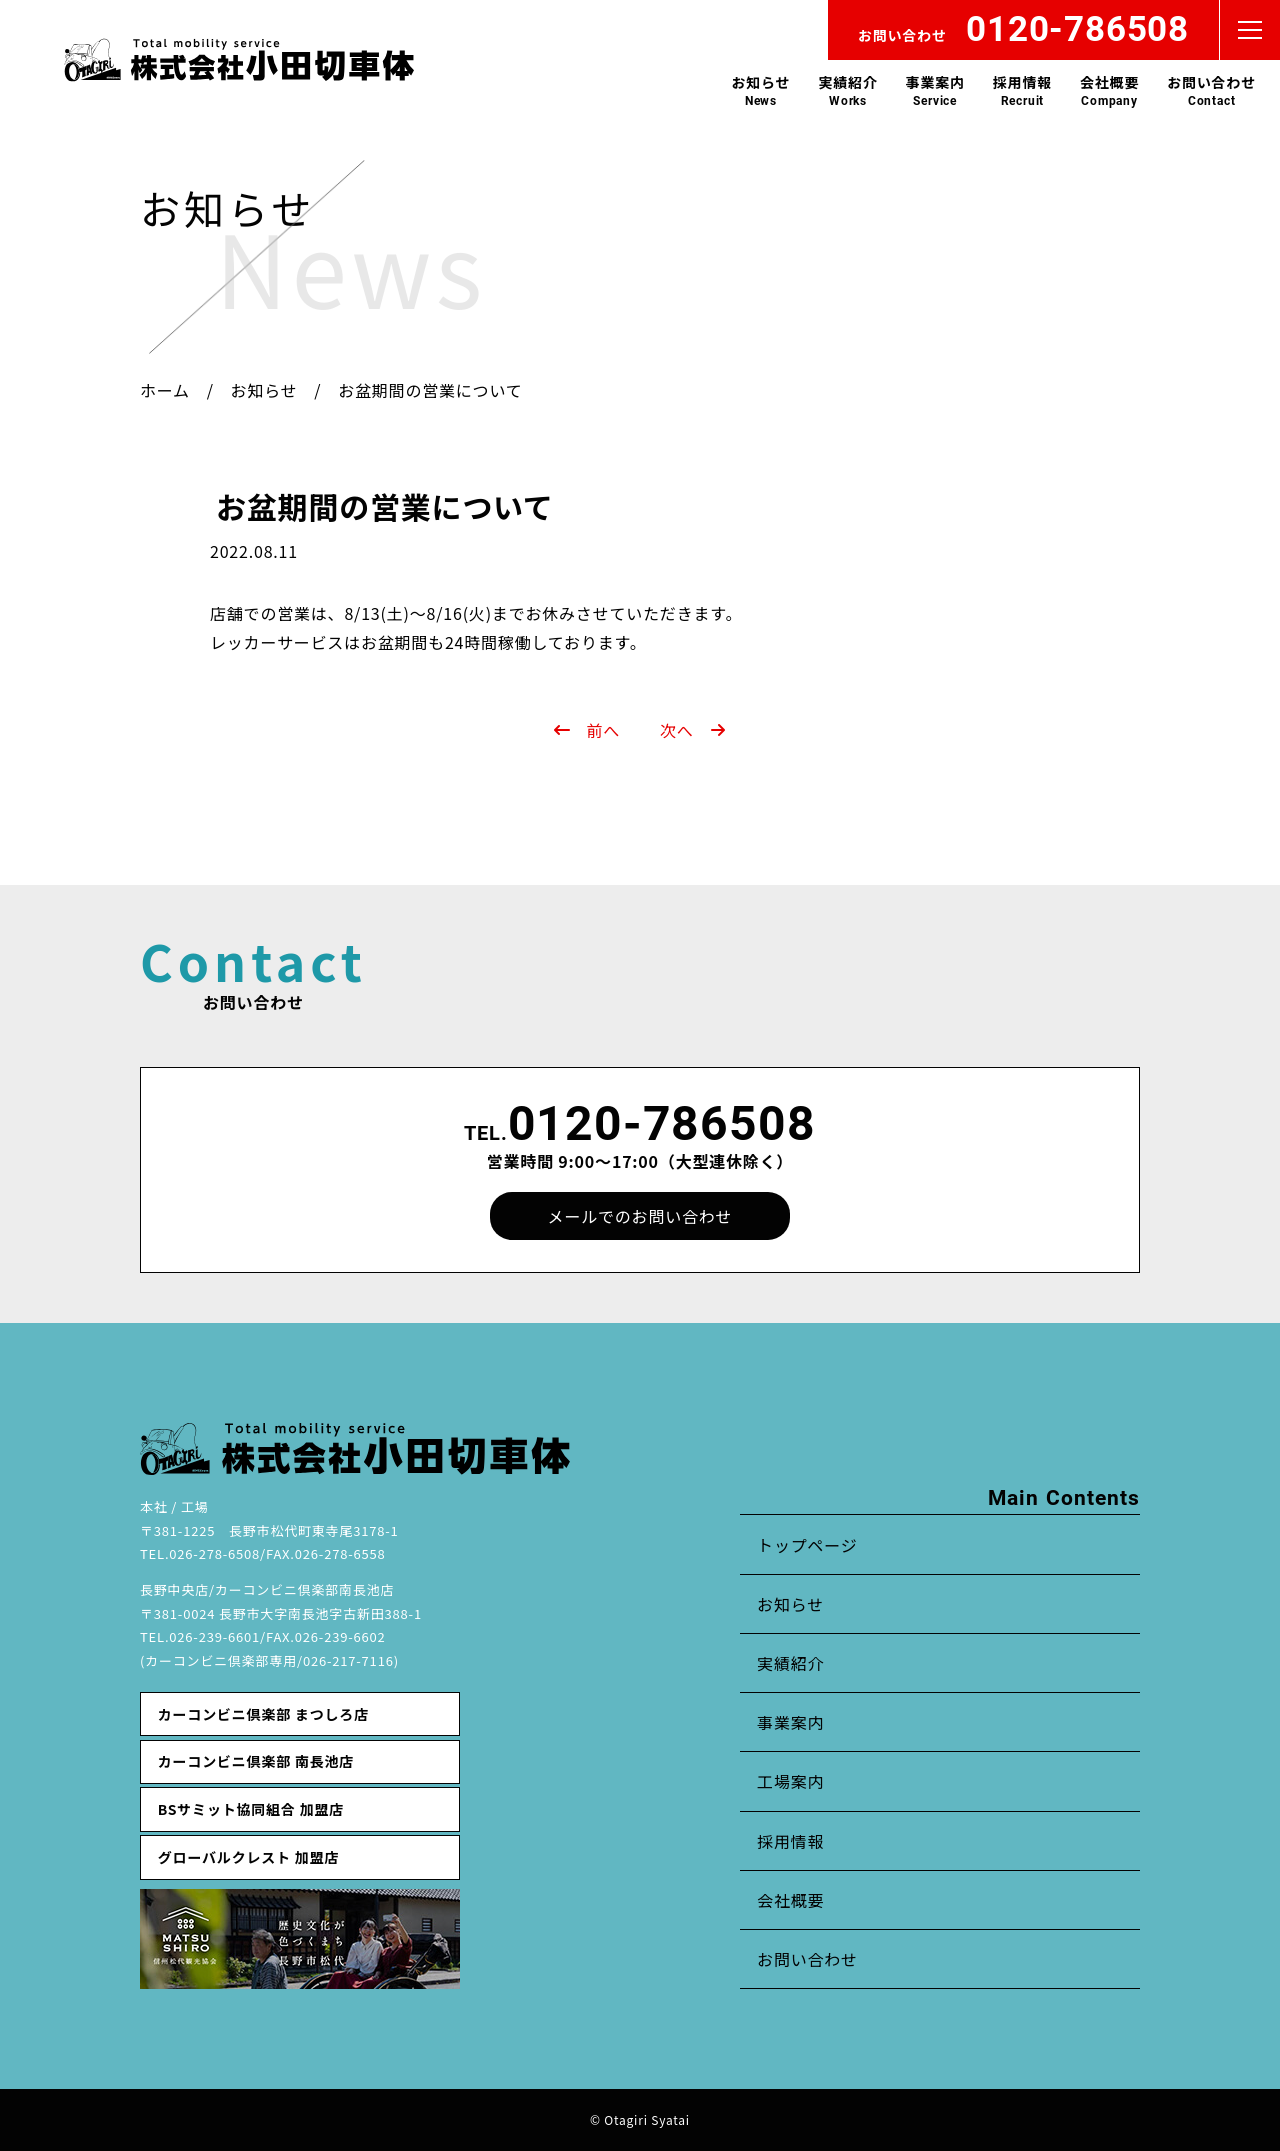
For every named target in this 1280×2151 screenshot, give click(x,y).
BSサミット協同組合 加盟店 (251, 1809)
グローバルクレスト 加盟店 (248, 1857)
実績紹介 (847, 90)
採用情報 (1022, 90)
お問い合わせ (1211, 90)
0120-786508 (662, 1123)
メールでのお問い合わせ (640, 1216)
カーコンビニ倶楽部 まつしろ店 (263, 1714)
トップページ (807, 1545)
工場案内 (790, 1781)
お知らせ (760, 90)
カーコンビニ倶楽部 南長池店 (256, 1761)
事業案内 (935, 90)
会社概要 (1109, 90)
